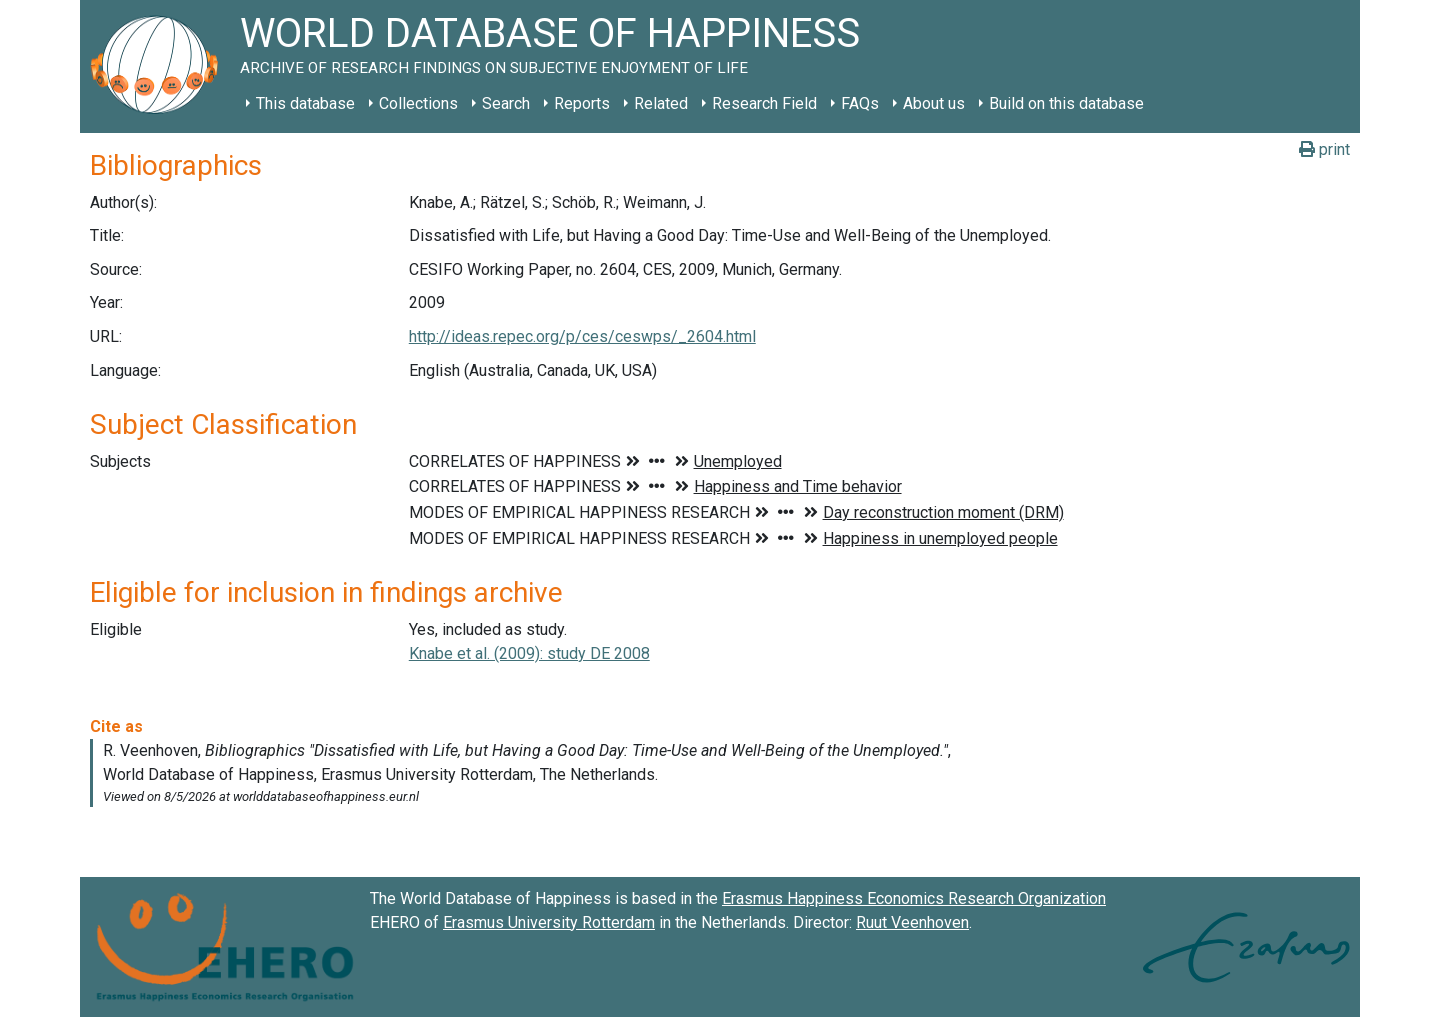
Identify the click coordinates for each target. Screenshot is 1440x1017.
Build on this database (1066, 103)
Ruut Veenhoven (912, 922)
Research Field (764, 103)
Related (661, 103)
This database (305, 103)
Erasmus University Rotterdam (549, 922)
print (1324, 149)
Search (506, 103)
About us (934, 103)
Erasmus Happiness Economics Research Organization (914, 898)
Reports (582, 103)
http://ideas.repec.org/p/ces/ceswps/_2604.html (582, 336)
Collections (418, 103)
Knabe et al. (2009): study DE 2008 (529, 653)
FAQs (860, 103)
